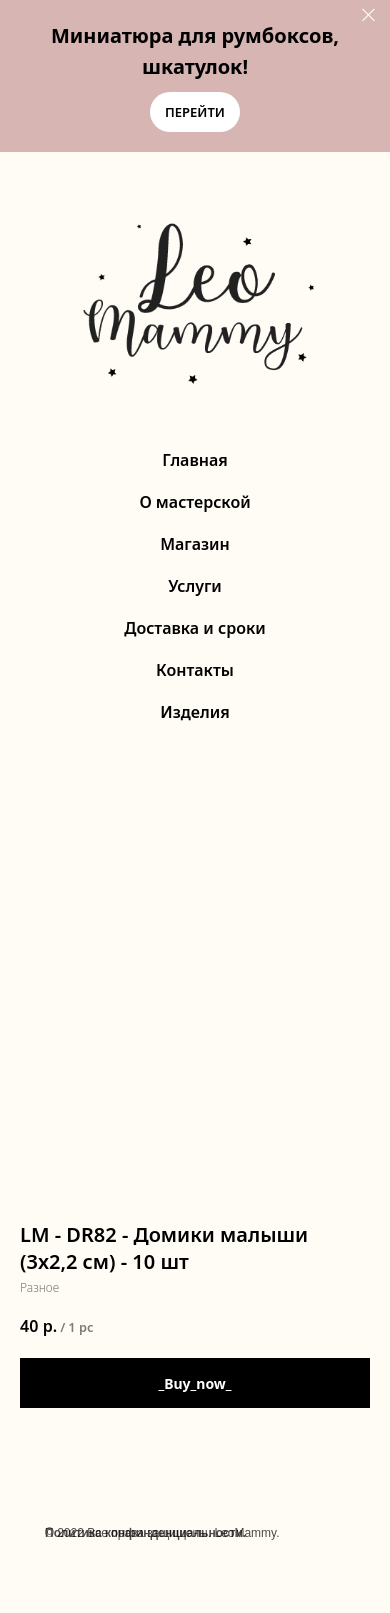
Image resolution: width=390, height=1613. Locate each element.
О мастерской (194, 502)
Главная (195, 460)
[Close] (368, 15)
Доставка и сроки (194, 628)
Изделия (194, 712)
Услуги (195, 586)
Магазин (195, 544)
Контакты (195, 670)
